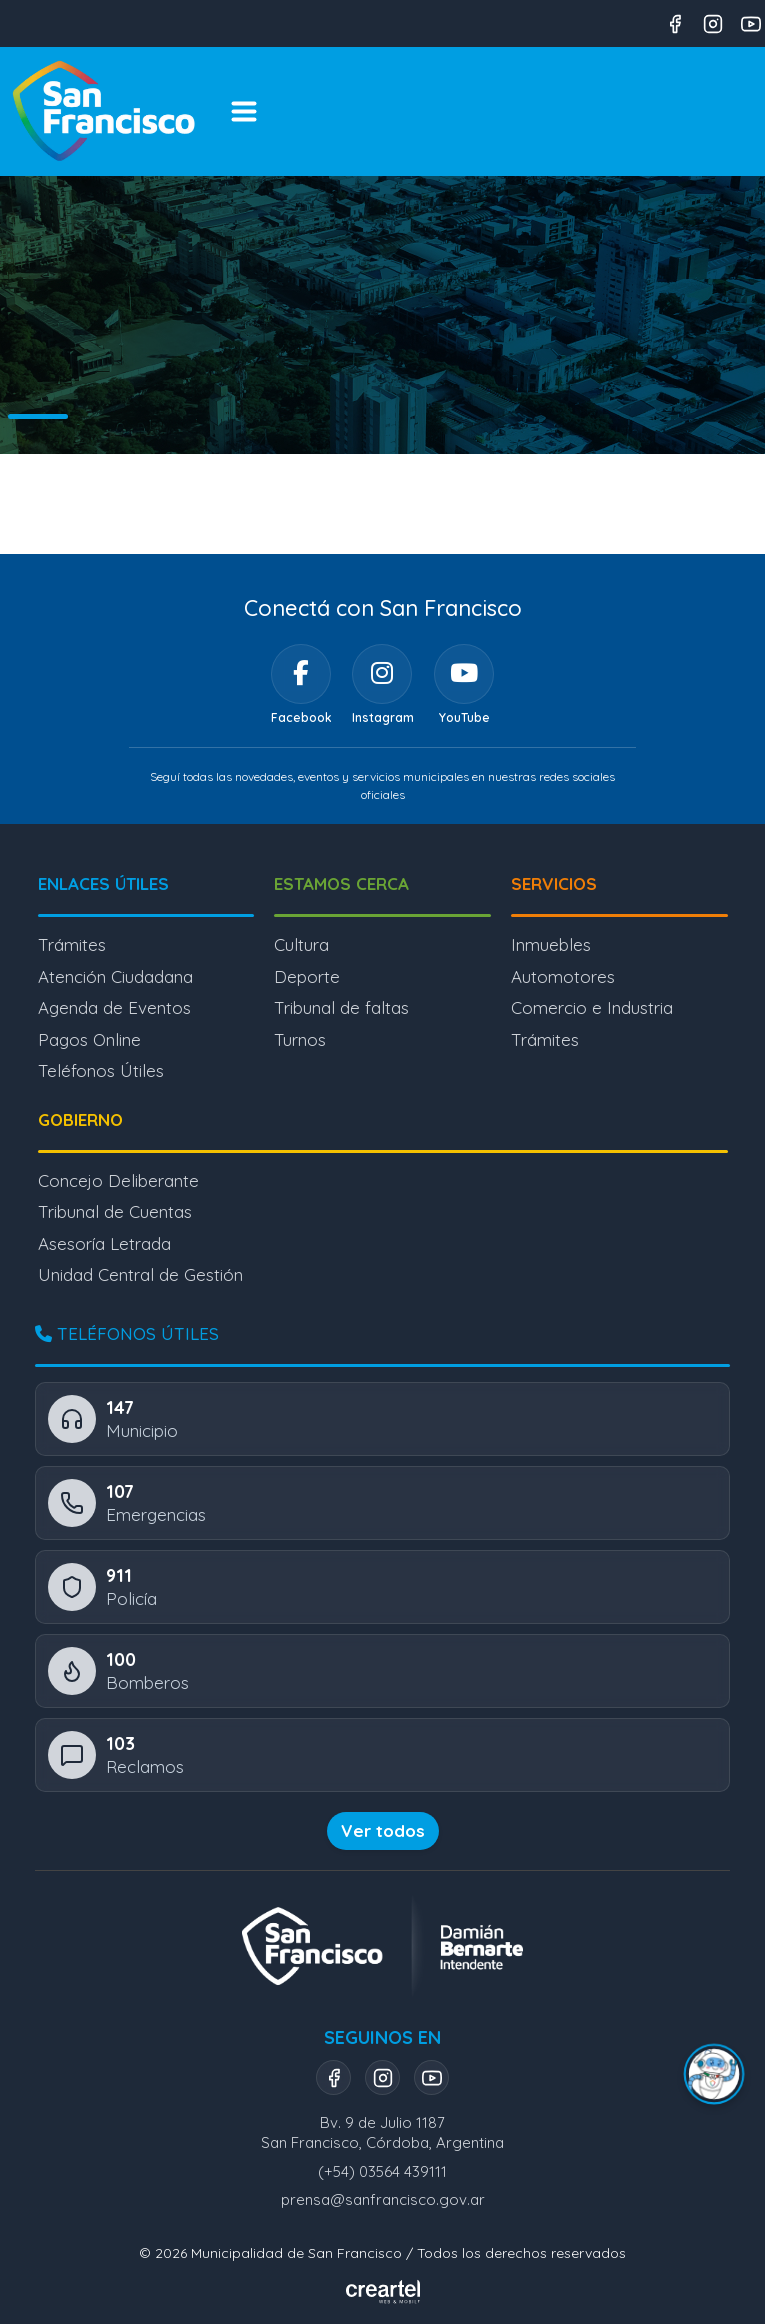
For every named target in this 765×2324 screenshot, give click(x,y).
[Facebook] (301, 674)
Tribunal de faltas (341, 1007)
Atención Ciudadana (115, 976)
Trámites (72, 944)
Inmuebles (551, 944)
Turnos (300, 1039)
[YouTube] (464, 674)
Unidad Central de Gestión (140, 1274)
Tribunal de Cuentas (115, 1211)
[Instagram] (382, 674)
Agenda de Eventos (114, 1007)
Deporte (307, 976)
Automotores (563, 976)
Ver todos (383, 1830)
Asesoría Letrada (104, 1243)
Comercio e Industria (592, 1007)
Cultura (301, 944)
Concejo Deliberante (118, 1180)
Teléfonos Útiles (101, 1070)
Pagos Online (89, 1039)
